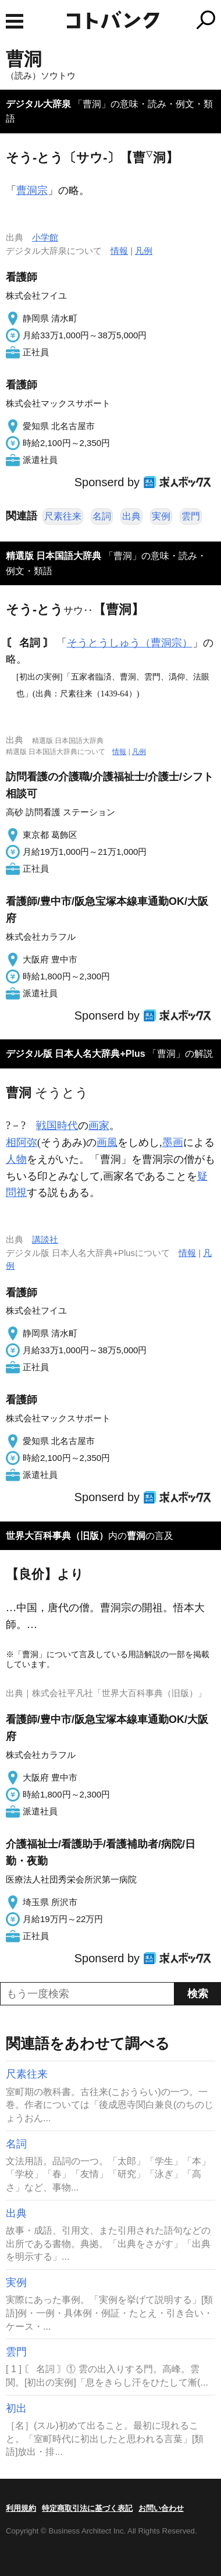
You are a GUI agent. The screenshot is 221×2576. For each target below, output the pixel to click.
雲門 (190, 516)
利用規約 (21, 2508)
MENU (14, 21)
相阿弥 (21, 1142)
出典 (131, 516)
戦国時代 (57, 1125)
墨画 (172, 1142)
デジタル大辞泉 (38, 104)
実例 (161, 516)
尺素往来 (62, 516)
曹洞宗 (32, 190)
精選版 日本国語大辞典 (53, 556)
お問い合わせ (161, 2508)
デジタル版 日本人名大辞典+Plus (75, 1054)
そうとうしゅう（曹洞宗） (130, 643)
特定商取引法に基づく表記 (87, 2508)
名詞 (101, 516)
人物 (16, 1159)
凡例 (143, 251)
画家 (98, 1125)
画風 (107, 1142)
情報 (119, 251)
